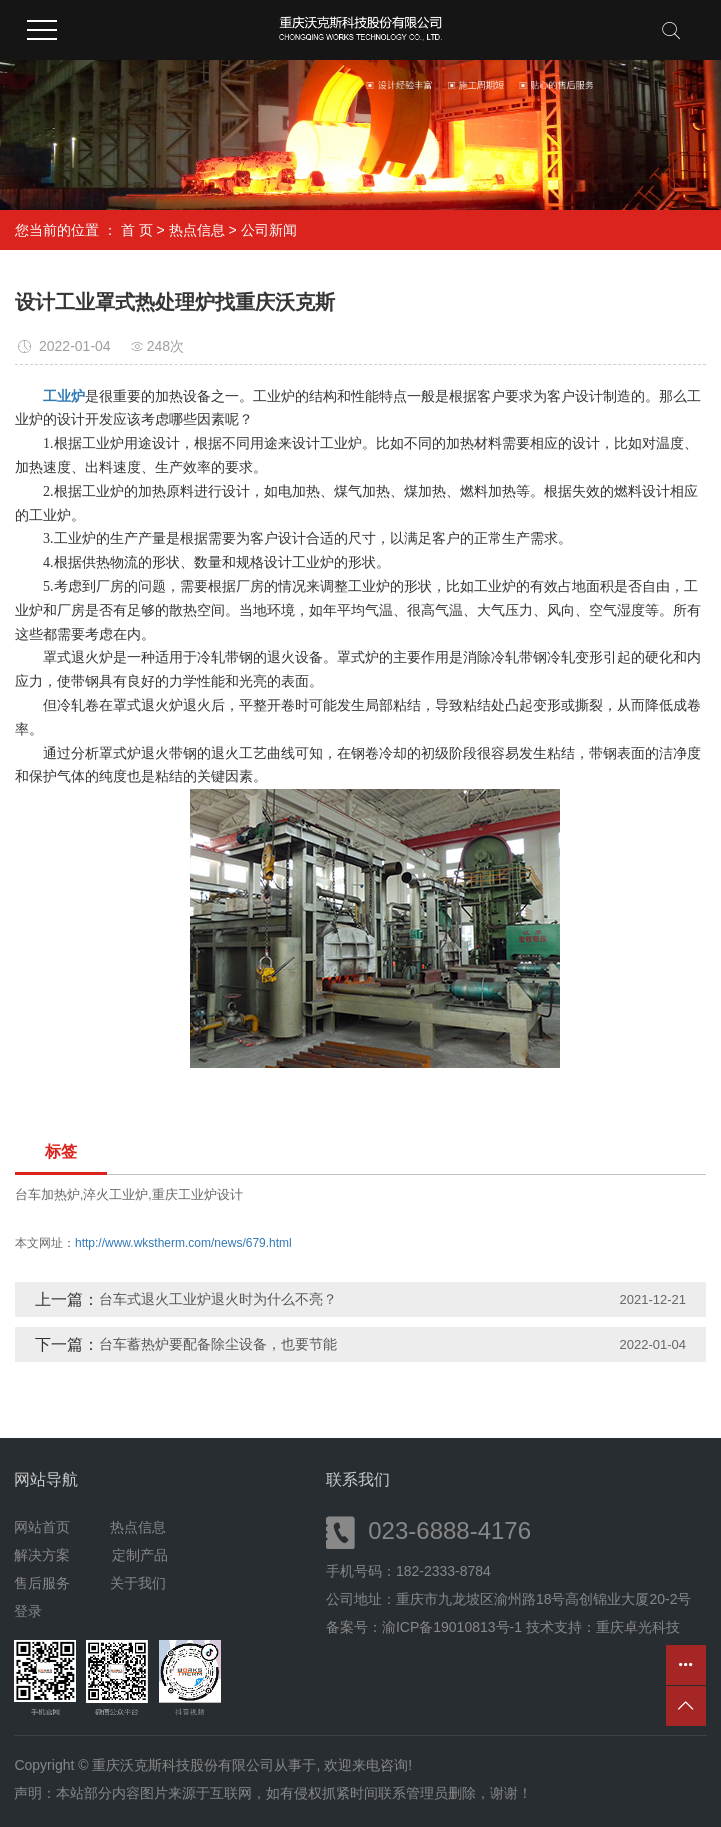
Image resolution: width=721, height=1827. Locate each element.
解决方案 (48, 1555)
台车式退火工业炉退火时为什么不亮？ (218, 1299)
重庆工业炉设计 (197, 1194)
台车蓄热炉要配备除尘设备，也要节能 (218, 1344)
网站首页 (42, 1527)
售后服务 (42, 1583)
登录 (28, 1611)
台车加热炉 (47, 1194)
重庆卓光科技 (638, 1627)
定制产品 (140, 1555)
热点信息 (197, 230)
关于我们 (138, 1583)
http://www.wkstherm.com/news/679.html (183, 1243)
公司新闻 (269, 230)
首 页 (137, 230)
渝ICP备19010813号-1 (452, 1627)
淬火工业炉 (115, 1194)
